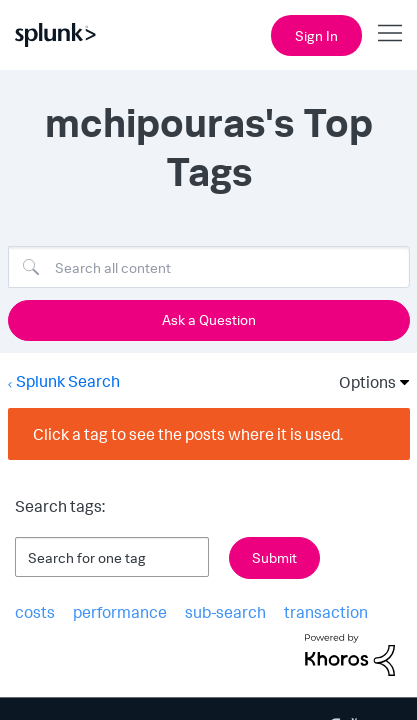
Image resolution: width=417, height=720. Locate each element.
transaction (314, 610)
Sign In (316, 35)
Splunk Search (67, 379)
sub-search (217, 610)
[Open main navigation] (390, 33)
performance (115, 610)
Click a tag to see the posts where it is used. (189, 431)
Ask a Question (208, 320)
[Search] (209, 267)
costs (33, 610)
